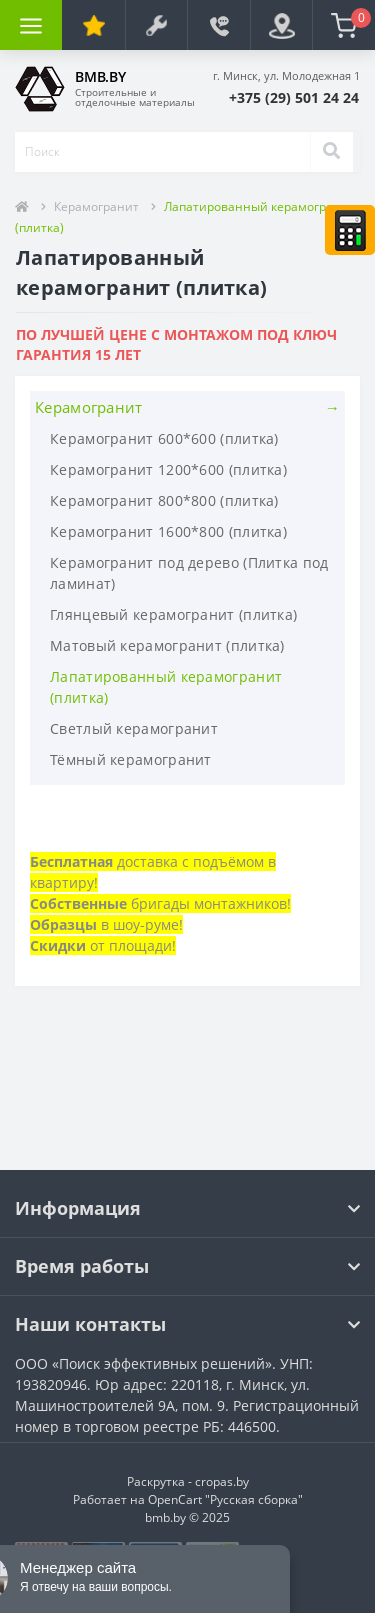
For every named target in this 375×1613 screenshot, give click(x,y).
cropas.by (222, 1481)
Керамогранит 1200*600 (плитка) (168, 469)
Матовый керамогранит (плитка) (167, 645)
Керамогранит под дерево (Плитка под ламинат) (189, 573)
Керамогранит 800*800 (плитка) (164, 500)
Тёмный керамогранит (131, 759)
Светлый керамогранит (134, 728)
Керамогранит (96, 206)
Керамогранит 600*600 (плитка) (164, 438)
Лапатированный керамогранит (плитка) (166, 687)
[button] (294, 97)
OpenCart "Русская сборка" (225, 1499)
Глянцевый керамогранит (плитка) (173, 614)
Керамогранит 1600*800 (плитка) (168, 531)
